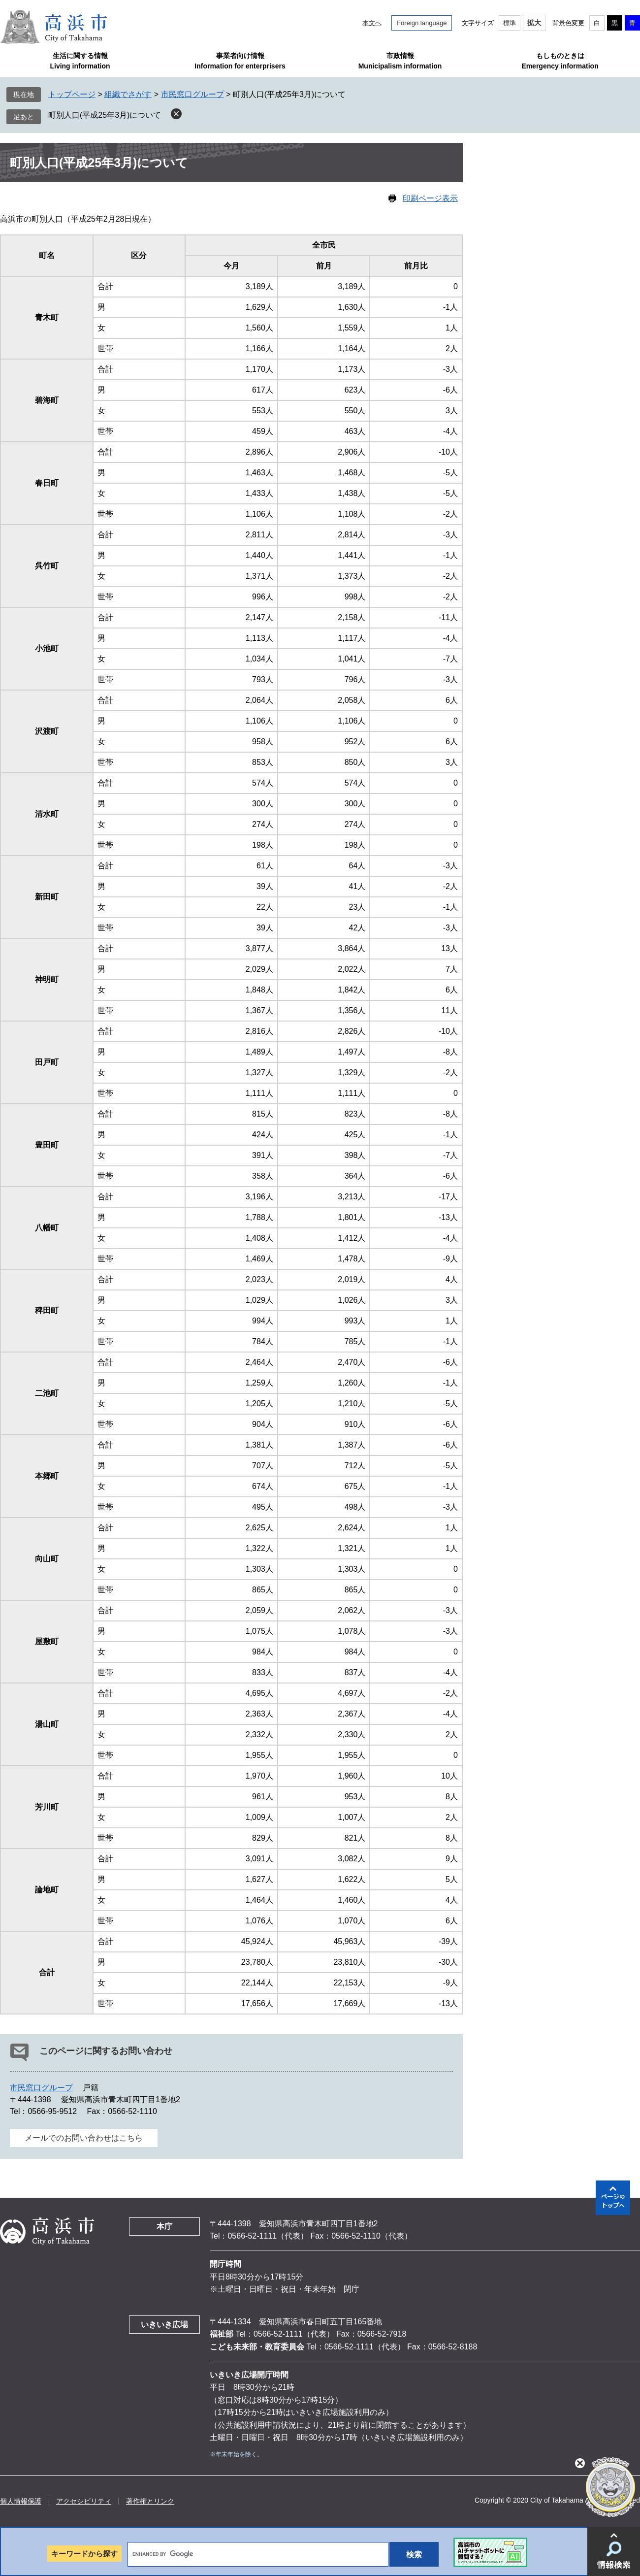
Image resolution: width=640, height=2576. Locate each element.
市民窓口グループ (192, 94)
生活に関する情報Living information (80, 61)
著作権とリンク (150, 2501)
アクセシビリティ (83, 2501)
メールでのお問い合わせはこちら (84, 2138)
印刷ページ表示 (430, 198)
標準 (509, 23)
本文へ (372, 23)
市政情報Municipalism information (400, 61)
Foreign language (422, 23)
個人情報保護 (20, 2501)
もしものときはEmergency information (559, 61)
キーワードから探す (84, 2553)
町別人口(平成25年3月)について (104, 115)
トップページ (72, 94)
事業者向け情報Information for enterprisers (239, 61)
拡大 (534, 23)
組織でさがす (128, 94)
